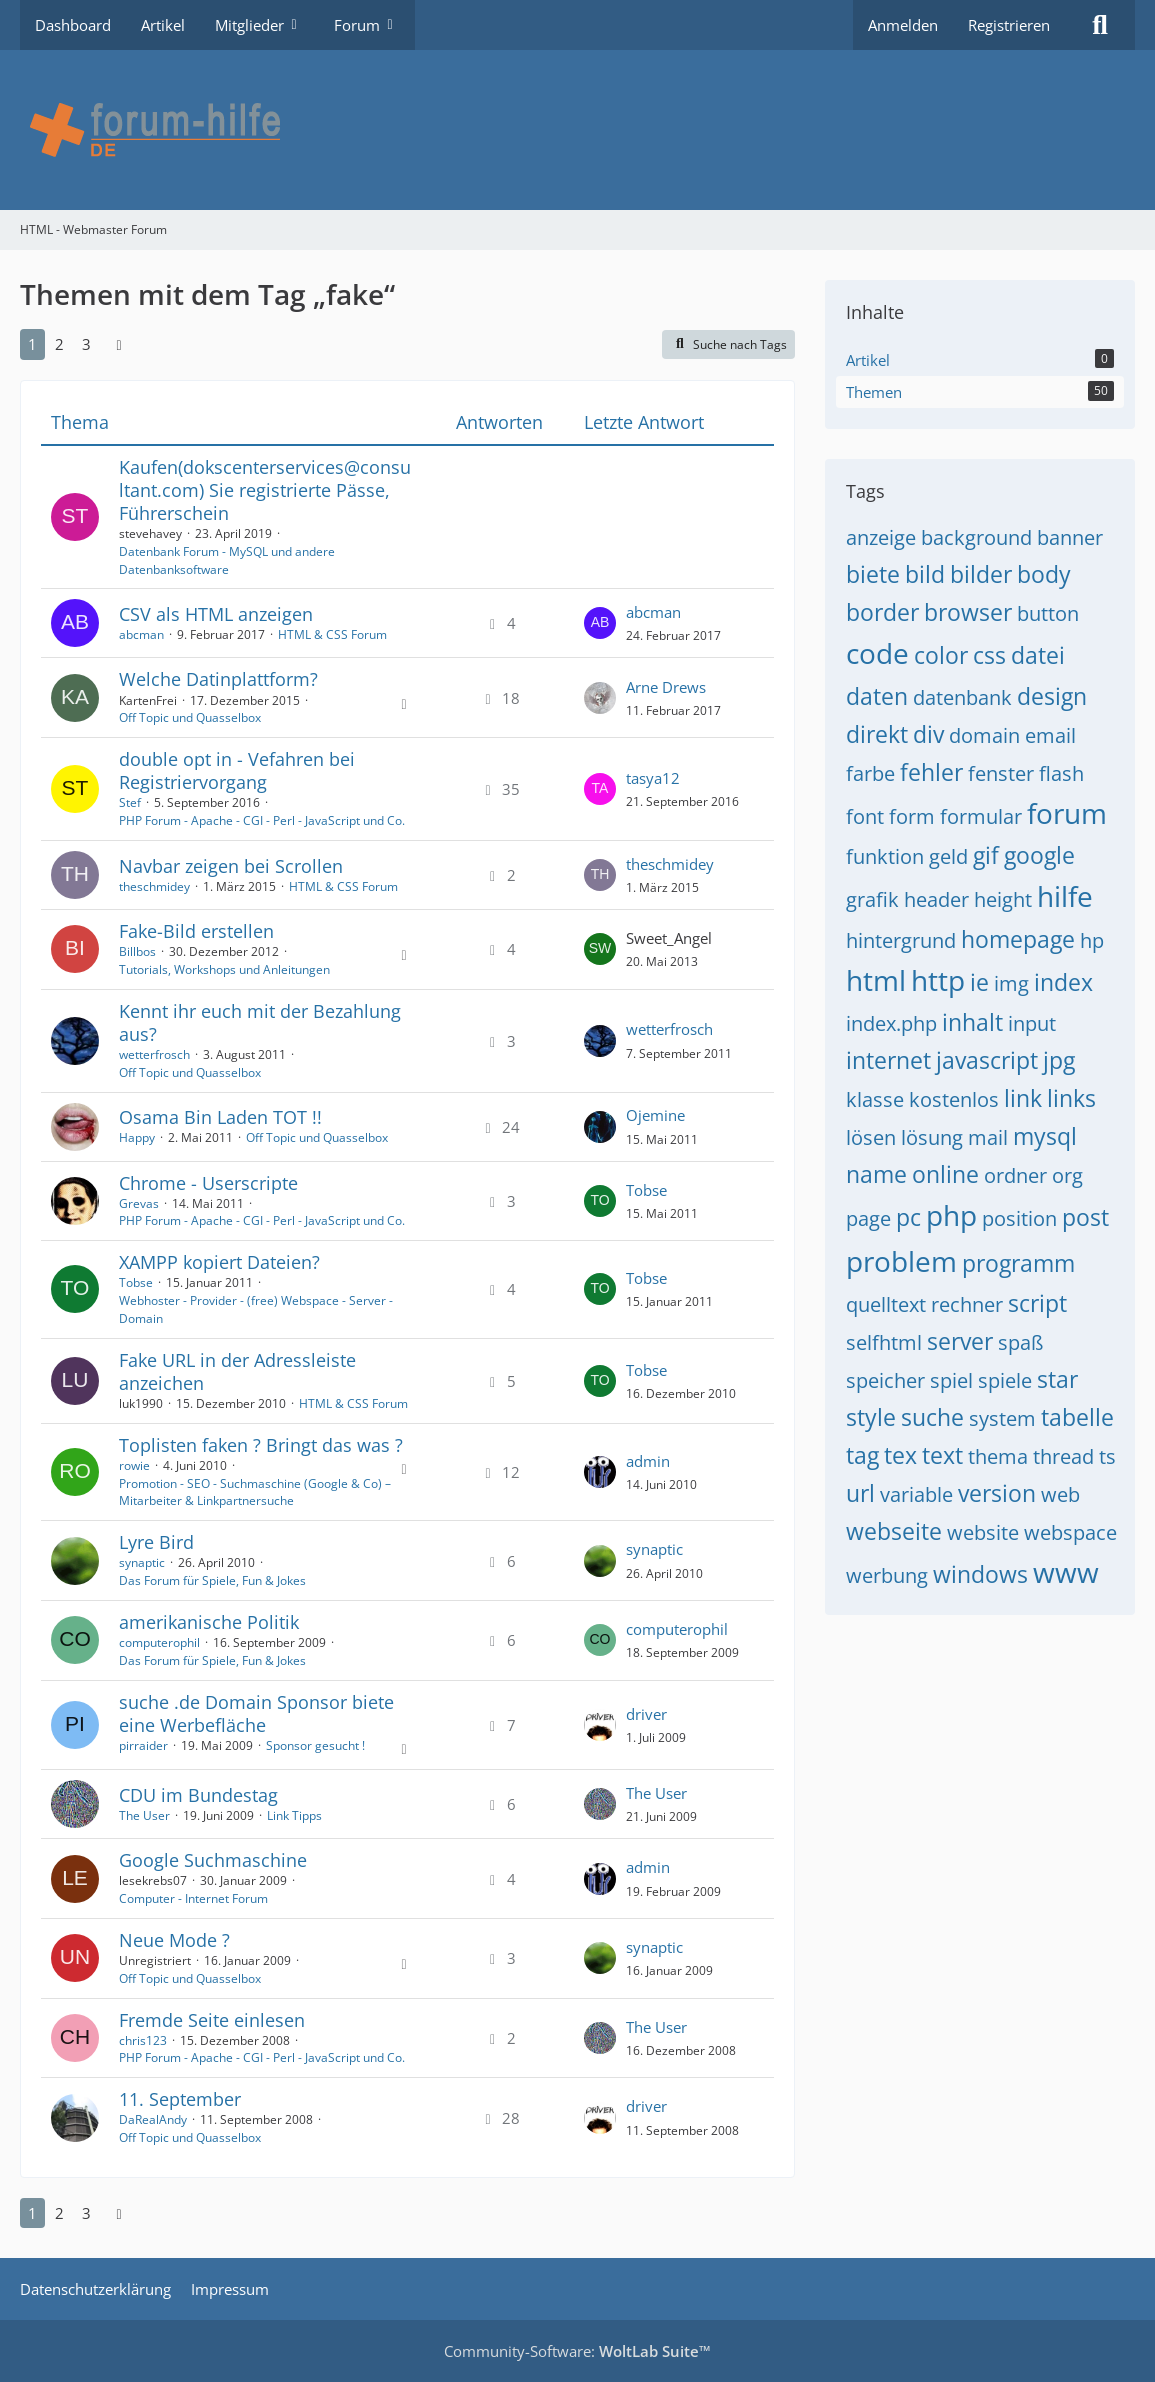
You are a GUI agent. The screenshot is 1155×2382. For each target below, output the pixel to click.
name (876, 1174)
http (938, 980)
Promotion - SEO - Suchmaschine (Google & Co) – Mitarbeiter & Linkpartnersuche (255, 1492)
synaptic (142, 1562)
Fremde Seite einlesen (212, 2020)
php (951, 1215)
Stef (130, 802)
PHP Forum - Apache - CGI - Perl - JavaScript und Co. (262, 820)
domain (984, 735)
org (1067, 1175)
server (960, 1341)
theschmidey (154, 886)
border (882, 612)
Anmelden (903, 25)
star (1057, 1379)
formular (981, 816)
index (1063, 982)
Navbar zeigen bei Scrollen (231, 866)
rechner (967, 1304)
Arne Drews (666, 687)
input (1032, 1023)
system (1002, 1418)
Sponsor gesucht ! (315, 1745)
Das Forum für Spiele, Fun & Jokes (212, 1580)
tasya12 (653, 778)
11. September (180, 2099)
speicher (885, 1380)
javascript (987, 1060)
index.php (891, 1023)
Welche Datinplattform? (218, 679)
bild (925, 574)
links (1071, 1098)
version (997, 1493)
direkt (877, 734)
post (1085, 1217)
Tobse (646, 1190)
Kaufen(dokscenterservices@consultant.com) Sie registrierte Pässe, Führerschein (265, 490)
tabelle (1077, 1417)
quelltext (886, 1304)
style (871, 1417)
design (1052, 696)
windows (980, 1574)
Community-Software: (577, 2351)
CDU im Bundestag (198, 1795)
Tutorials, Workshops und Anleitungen (224, 969)
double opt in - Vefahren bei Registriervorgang (237, 770)
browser (968, 612)
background (976, 537)
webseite (894, 1531)
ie (979, 982)
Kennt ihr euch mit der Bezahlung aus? (260, 1022)
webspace (1070, 1532)
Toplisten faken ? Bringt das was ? (261, 1445)
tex (900, 1455)
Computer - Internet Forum (193, 1898)
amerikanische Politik (209, 1622)
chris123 (143, 2040)
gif (986, 855)
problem (901, 1261)
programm (1018, 1263)
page (868, 1218)
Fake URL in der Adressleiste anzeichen (237, 1371)
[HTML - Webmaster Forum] (577, 130)
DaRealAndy (153, 2119)
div (928, 734)
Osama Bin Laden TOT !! (220, 1117)
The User (144, 1815)
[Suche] (1100, 25)
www (1066, 1572)
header (936, 899)
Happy (137, 1137)
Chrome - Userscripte (208, 1183)
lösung (932, 1137)
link (1023, 1098)
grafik (872, 899)
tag (862, 1455)
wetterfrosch (154, 1054)
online (945, 1174)
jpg (1059, 1060)
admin (648, 1461)
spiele (1005, 1380)
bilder (981, 574)
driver (646, 1714)
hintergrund (901, 940)
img (1011, 983)
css (989, 655)
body (1044, 574)
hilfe (1065, 896)
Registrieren (1009, 25)
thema (998, 1456)
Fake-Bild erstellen (196, 931)
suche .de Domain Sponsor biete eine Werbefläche (256, 1713)
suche (932, 1417)
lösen (871, 1137)
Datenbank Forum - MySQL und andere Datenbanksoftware (227, 560)
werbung (887, 1575)
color (941, 655)
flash (1061, 773)
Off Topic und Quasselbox (190, 717)
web (1060, 1494)
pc (908, 1217)
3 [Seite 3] (86, 344)
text (942, 1455)
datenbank (962, 697)
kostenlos (954, 1099)
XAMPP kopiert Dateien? (219, 1262)
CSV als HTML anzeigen (216, 614)
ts (1107, 1456)
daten (877, 696)
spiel (951, 1380)
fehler (931, 772)
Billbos (137, 951)
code (877, 653)
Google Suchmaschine (213, 1860)
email (1050, 735)
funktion (885, 856)
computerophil (159, 1642)
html (876, 980)
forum (1067, 813)
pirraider (143, 1745)
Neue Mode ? (174, 1940)
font (865, 816)
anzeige (881, 537)
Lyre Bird (156, 1542)
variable (916, 1494)
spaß (1020, 1342)
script (1037, 1303)
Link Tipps (294, 1815)
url (860, 1493)
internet (888, 1060)
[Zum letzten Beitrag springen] (600, 623)
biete (873, 574)
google (1039, 855)
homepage (1018, 939)
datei (1038, 655)
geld (948, 856)
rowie (134, 1465)
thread (1063, 1456)
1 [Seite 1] (32, 344)
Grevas (139, 1203)
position (1019, 1218)
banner (1070, 537)
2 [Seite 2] (59, 344)
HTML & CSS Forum (332, 634)
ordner (1015, 1175)
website (983, 1532)
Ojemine (655, 1115)
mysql (1045, 1136)
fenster (1001, 773)
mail (988, 1137)
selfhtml (884, 1342)
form (912, 816)
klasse (875, 1099)
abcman (141, 634)
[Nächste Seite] (119, 344)
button (1048, 613)
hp (1092, 940)
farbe (870, 773)
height (1003, 899)
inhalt (972, 1022)
